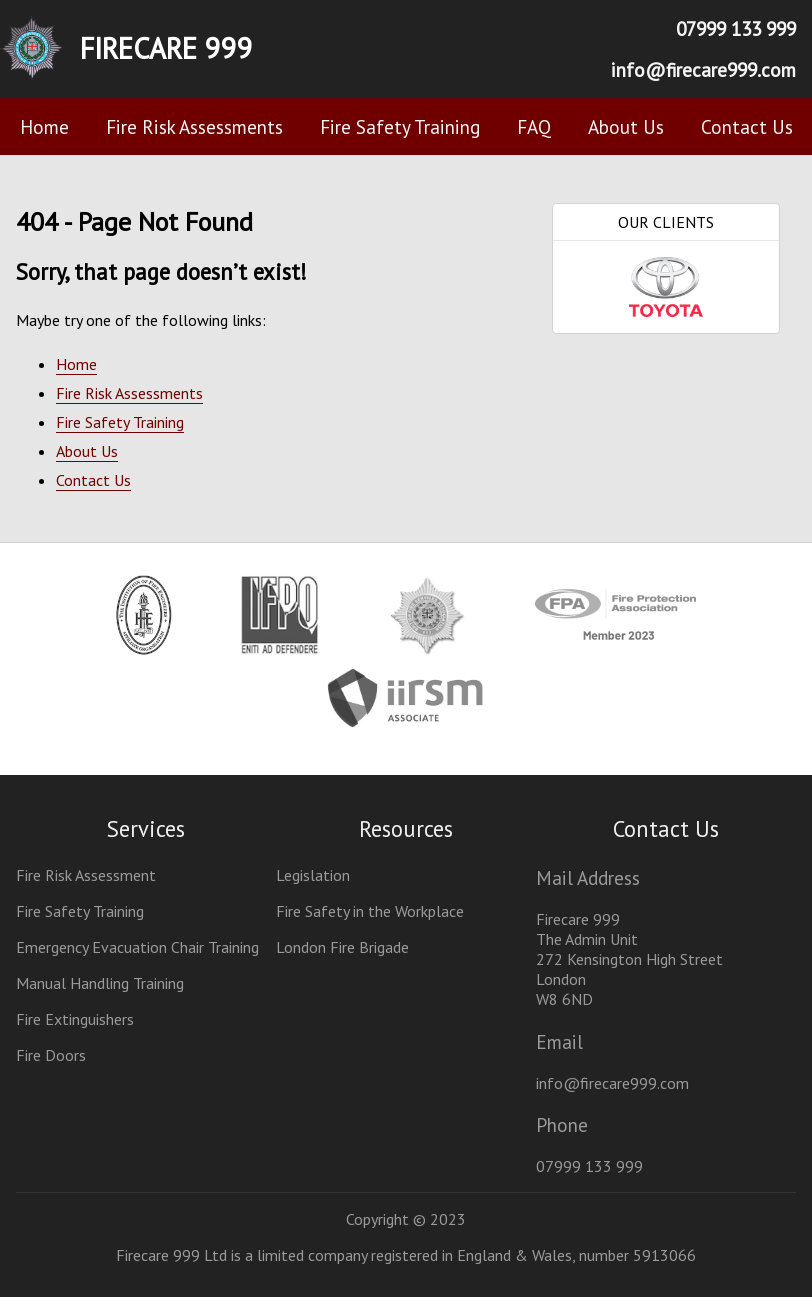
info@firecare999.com (703, 69)
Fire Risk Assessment (86, 875)
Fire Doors (51, 1055)
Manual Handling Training (100, 983)
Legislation (313, 875)
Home (44, 126)
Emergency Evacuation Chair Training (137, 947)
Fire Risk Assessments (194, 126)
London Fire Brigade (342, 947)
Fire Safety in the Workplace (370, 911)
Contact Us (747, 126)
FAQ (534, 126)
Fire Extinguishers (75, 1019)
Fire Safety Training (400, 126)
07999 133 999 (736, 28)
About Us (626, 126)
